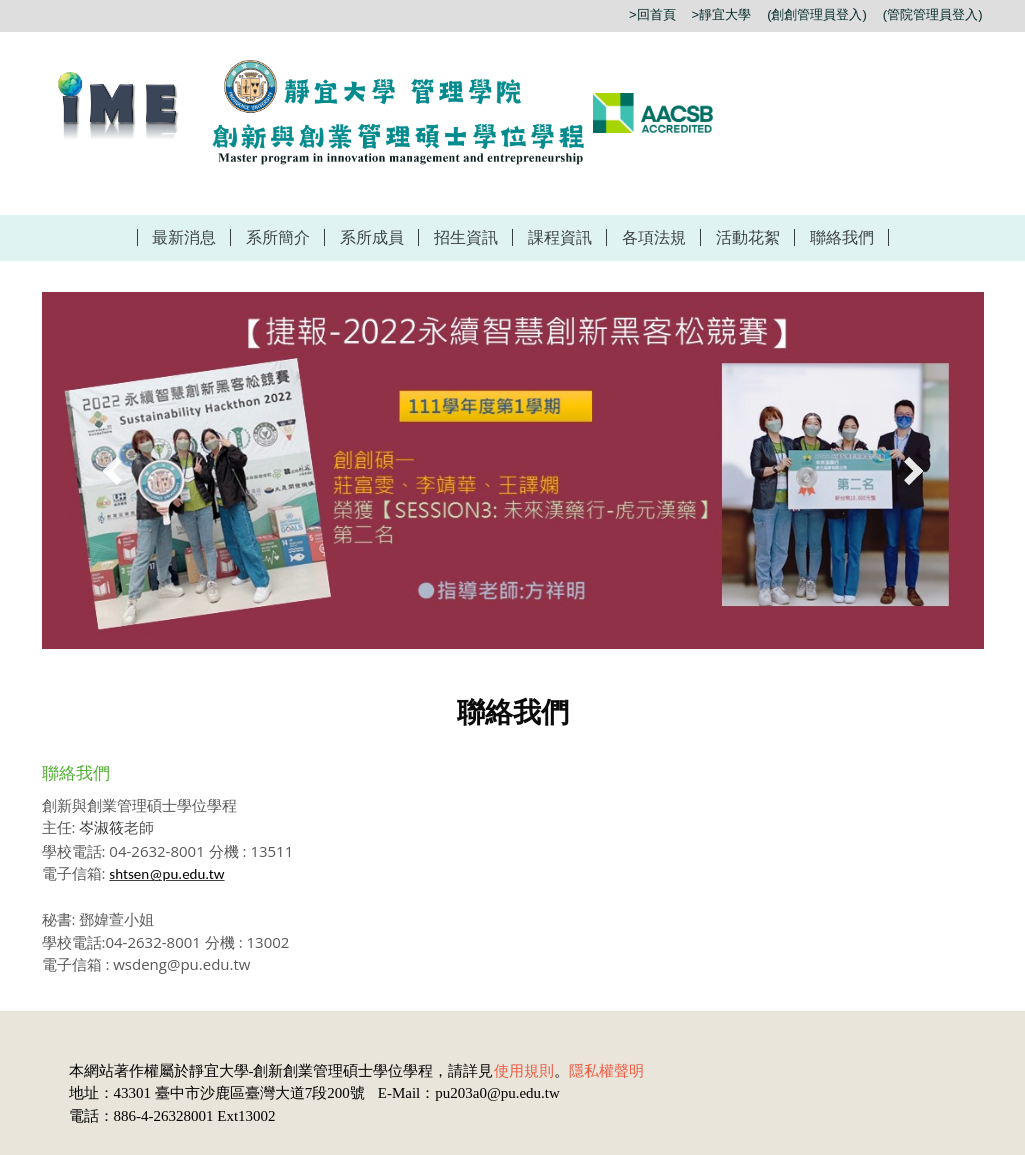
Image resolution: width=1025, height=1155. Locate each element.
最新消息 (184, 237)
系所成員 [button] (372, 237)
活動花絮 (748, 237)
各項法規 (654, 237)
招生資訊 (466, 237)
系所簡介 (278, 237)
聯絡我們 (842, 237)
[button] (117, 471)
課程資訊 (560, 237)
